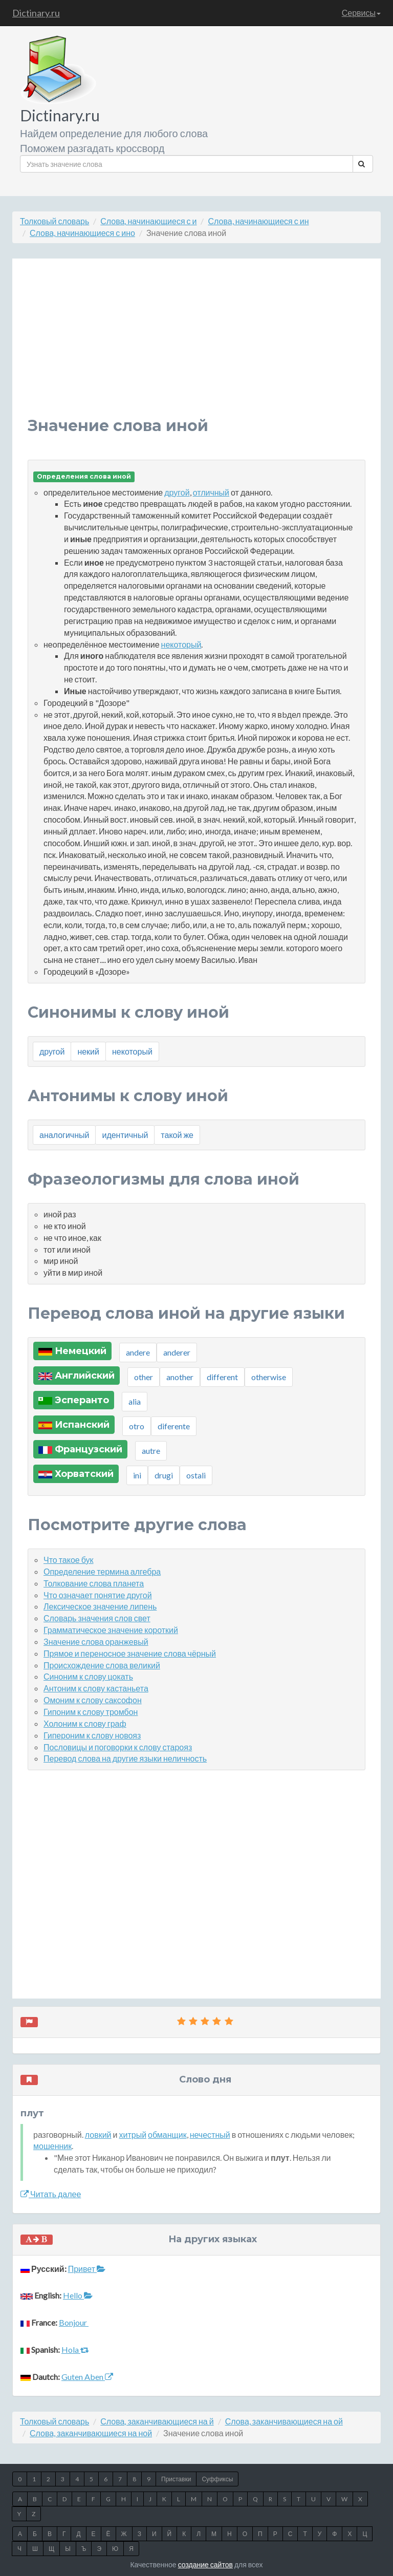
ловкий (98, 2134)
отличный (211, 492)
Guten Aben (87, 2376)
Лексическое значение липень (100, 1606)
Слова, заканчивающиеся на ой (284, 2421)
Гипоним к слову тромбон (90, 1711)
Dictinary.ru (36, 12)
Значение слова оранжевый (95, 1641)
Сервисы (361, 12)
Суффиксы (217, 2479)
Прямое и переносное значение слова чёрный (129, 1653)
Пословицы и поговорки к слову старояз (117, 1747)
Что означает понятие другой (97, 1595)
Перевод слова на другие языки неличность (125, 1758)
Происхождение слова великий (101, 1665)
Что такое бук (68, 1559)
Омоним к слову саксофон (92, 1700)
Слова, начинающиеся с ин (258, 221)
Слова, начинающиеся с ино (82, 233)
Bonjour (74, 2322)
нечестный (210, 2134)
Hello (78, 2295)
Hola (75, 2349)
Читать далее (50, 2194)
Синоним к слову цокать (88, 1676)
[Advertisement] (196, 345)
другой (176, 492)
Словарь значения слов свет (96, 1618)
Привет (86, 2268)
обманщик (167, 2134)
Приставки (176, 2479)
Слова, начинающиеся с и (148, 221)
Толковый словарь (54, 221)
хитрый (132, 2134)
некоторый (181, 644)
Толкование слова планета (93, 1583)
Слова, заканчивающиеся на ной (91, 2433)
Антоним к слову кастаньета (95, 1688)
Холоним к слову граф (84, 1723)
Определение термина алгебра (102, 1571)
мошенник (52, 2146)
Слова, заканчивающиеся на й (156, 2421)
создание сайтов (205, 2564)
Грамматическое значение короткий (110, 1630)
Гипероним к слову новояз (92, 1735)
